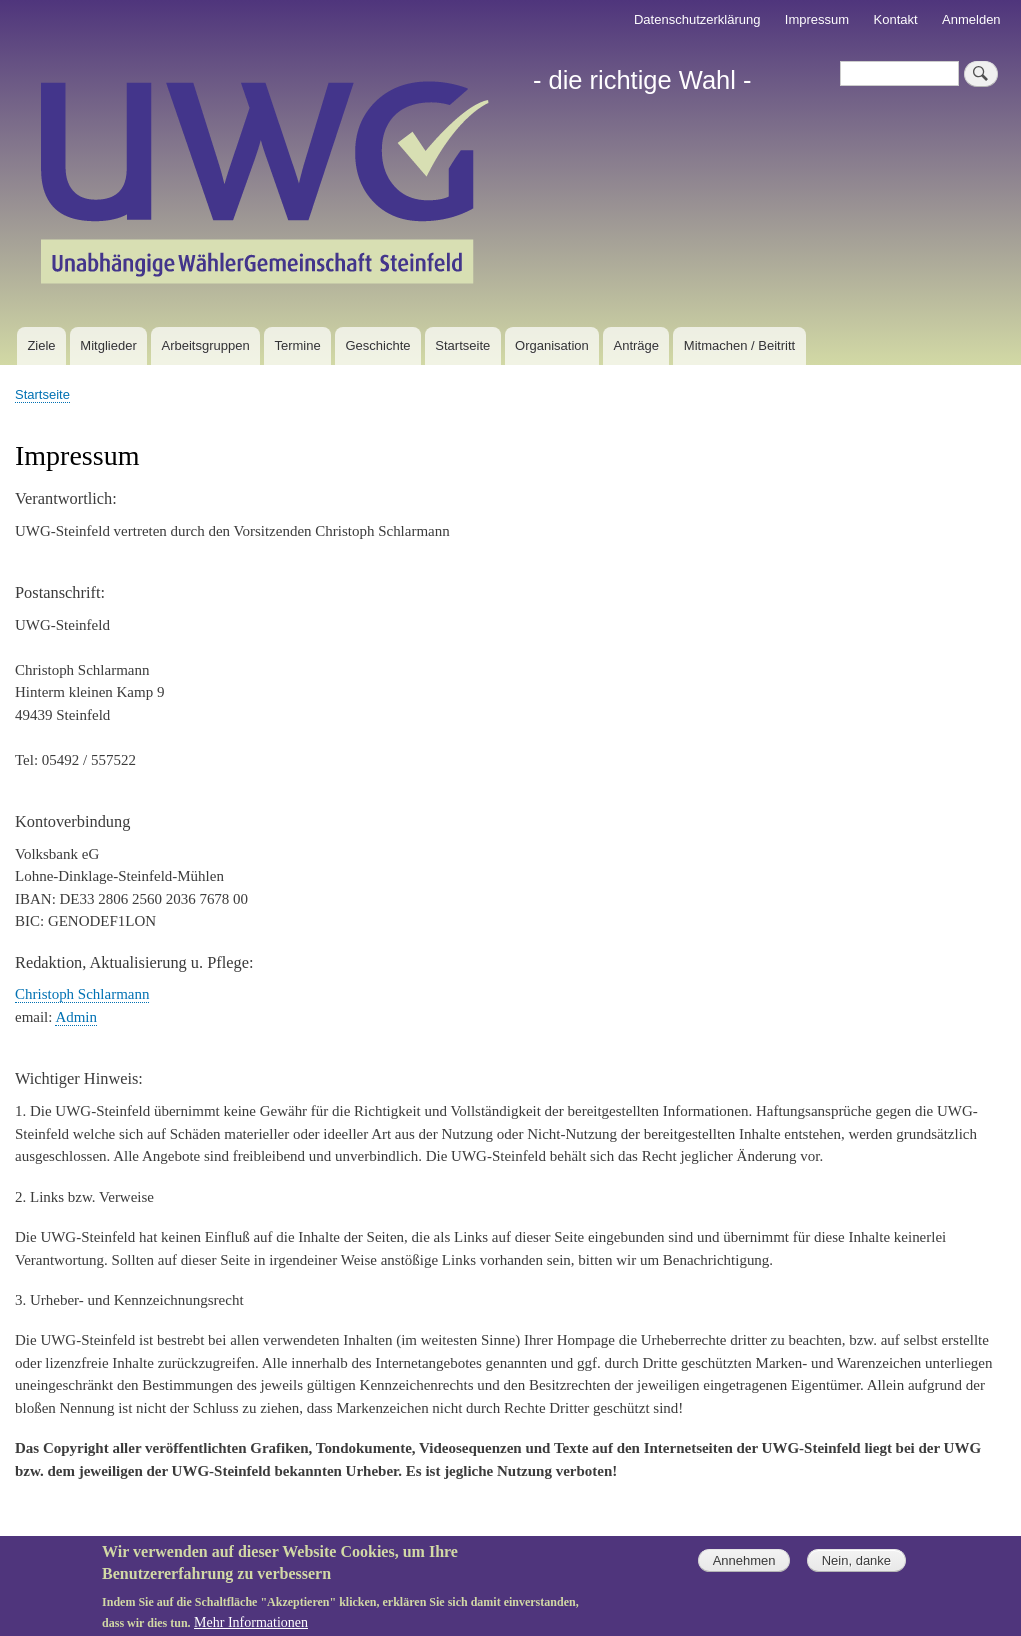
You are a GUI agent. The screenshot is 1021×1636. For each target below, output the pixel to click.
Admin (76, 1017)
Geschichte (377, 345)
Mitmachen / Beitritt (739, 345)
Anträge (637, 345)
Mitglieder (108, 345)
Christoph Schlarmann (82, 994)
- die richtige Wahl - (642, 80)
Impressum (817, 19)
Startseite (462, 345)
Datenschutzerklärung (697, 19)
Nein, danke (856, 1569)
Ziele (41, 345)
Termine (297, 345)
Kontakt (896, 19)
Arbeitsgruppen (206, 345)
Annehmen (744, 1569)
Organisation (552, 345)
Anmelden (971, 19)
